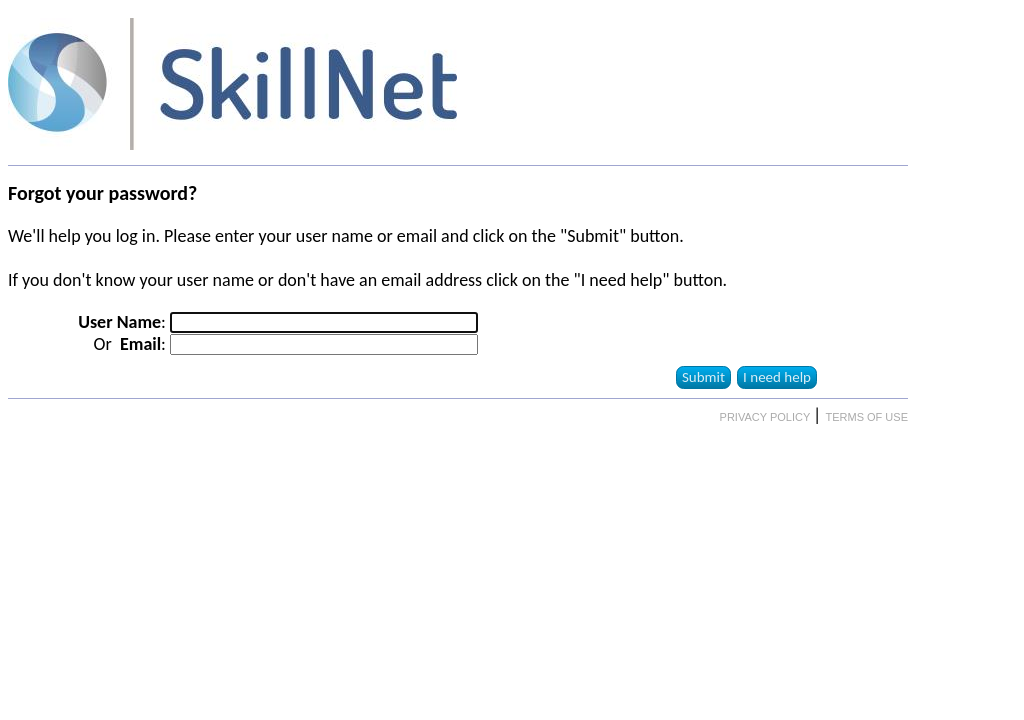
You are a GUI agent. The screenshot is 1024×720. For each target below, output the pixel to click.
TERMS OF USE (866, 417)
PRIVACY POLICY (767, 417)
